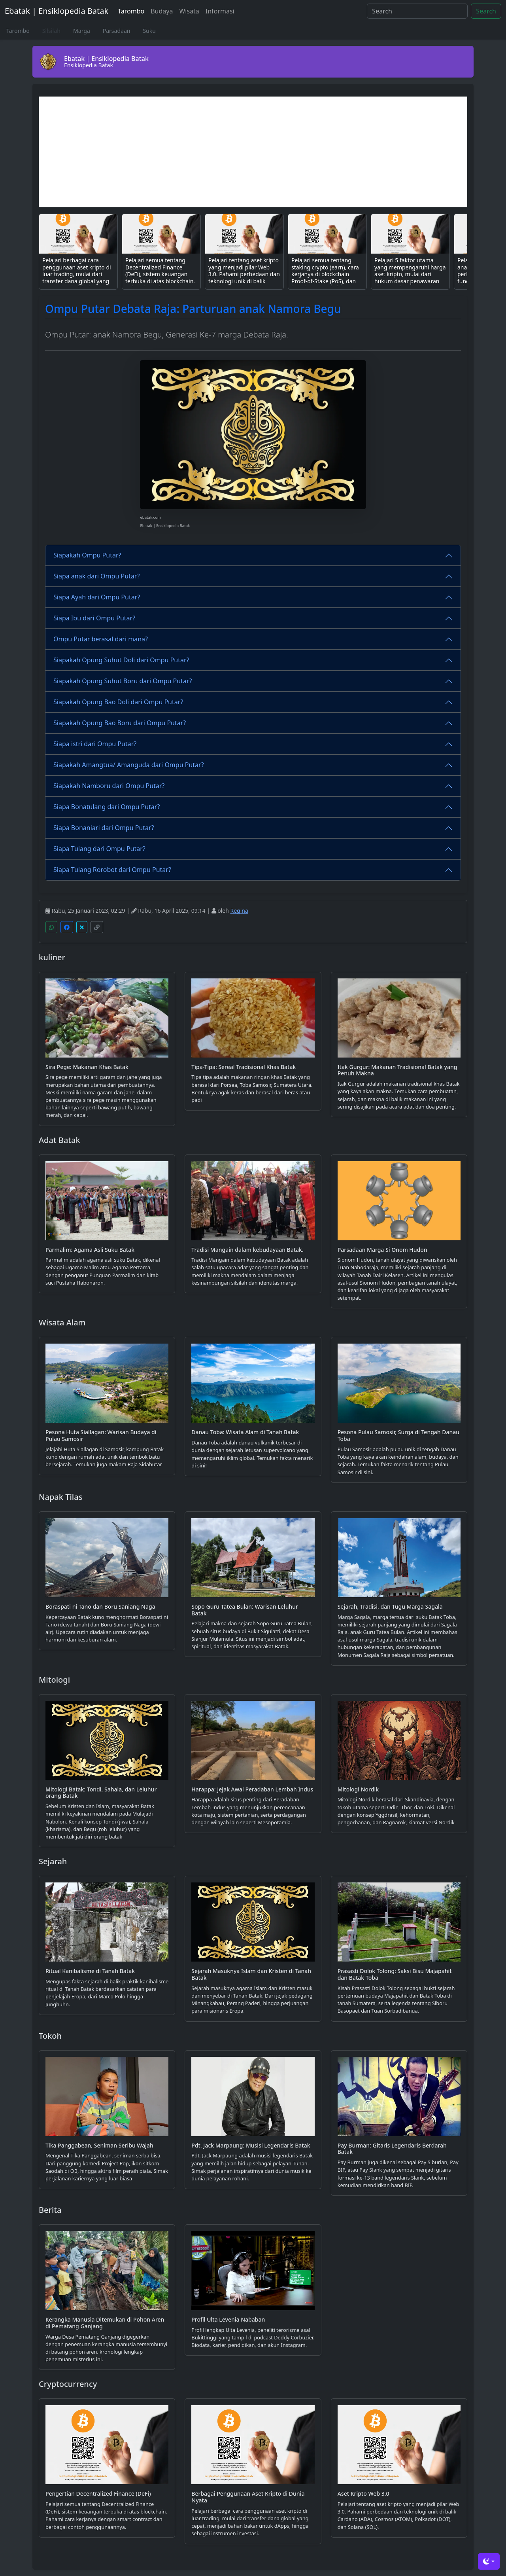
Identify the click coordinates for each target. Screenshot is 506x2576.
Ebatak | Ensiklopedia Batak (56, 11)
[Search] (417, 11)
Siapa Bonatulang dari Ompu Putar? (106, 806)
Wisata (189, 11)
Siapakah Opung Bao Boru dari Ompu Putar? (119, 722)
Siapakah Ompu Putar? (87, 555)
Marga (81, 30)
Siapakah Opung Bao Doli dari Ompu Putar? (118, 702)
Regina (239, 910)
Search (486, 11)
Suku (149, 30)
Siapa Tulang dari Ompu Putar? (99, 848)
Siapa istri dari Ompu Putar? (94, 743)
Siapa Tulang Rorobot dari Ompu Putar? (112, 869)
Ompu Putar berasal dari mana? (100, 639)
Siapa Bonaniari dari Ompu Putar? (103, 827)
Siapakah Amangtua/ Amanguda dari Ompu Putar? (128, 764)
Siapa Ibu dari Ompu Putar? (94, 618)
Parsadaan (116, 30)
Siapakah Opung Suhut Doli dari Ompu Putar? (121, 660)
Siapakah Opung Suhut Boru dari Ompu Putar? (122, 681)
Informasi (220, 11)
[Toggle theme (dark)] (489, 2561)
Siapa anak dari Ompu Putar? (96, 576)
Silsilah (51, 30)
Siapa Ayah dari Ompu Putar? (96, 597)
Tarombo (131, 11)
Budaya (162, 11)
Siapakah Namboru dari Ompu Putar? (108, 785)
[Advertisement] (253, 152)
